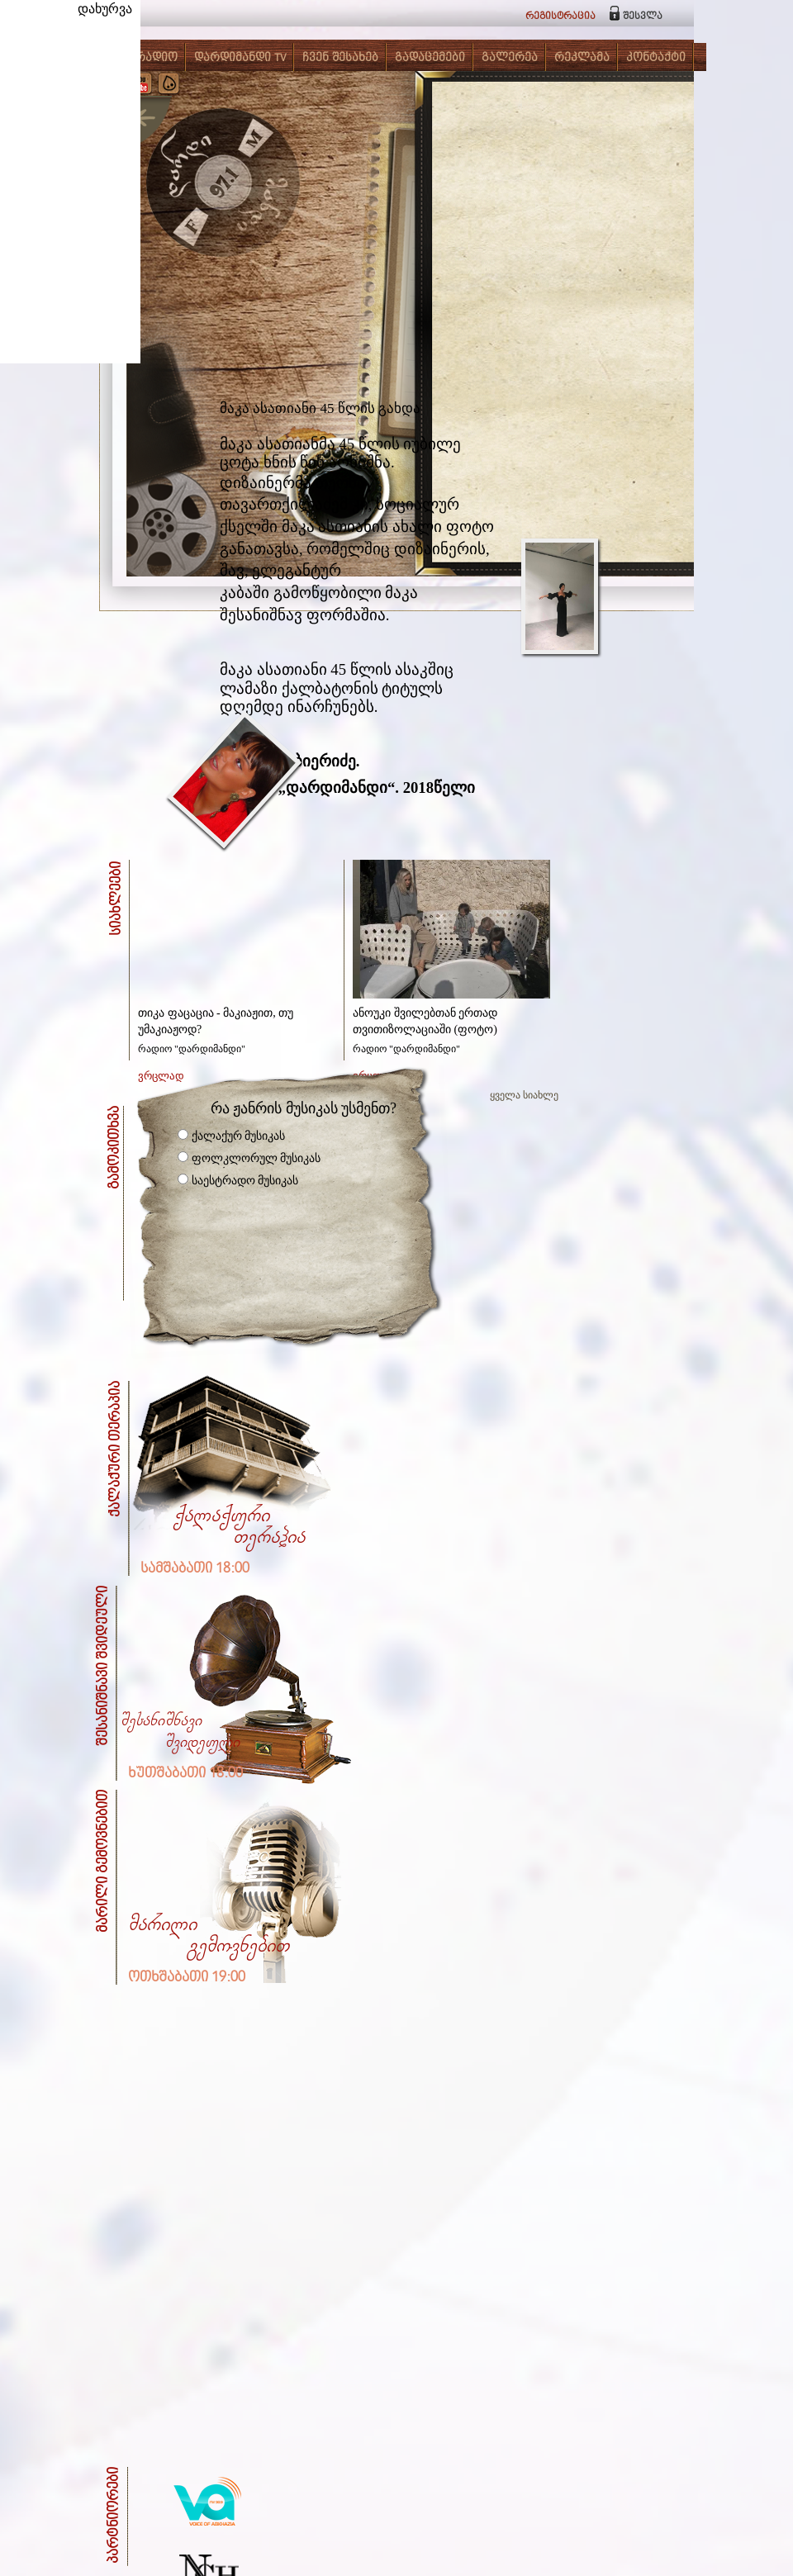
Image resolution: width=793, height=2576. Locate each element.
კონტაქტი (656, 57)
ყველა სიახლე (524, 1095)
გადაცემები (430, 57)
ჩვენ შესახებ (340, 57)
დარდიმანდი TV (240, 57)
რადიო (156, 57)
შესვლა (642, 16)
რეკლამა (582, 57)
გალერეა (510, 57)
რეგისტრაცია (560, 16)
